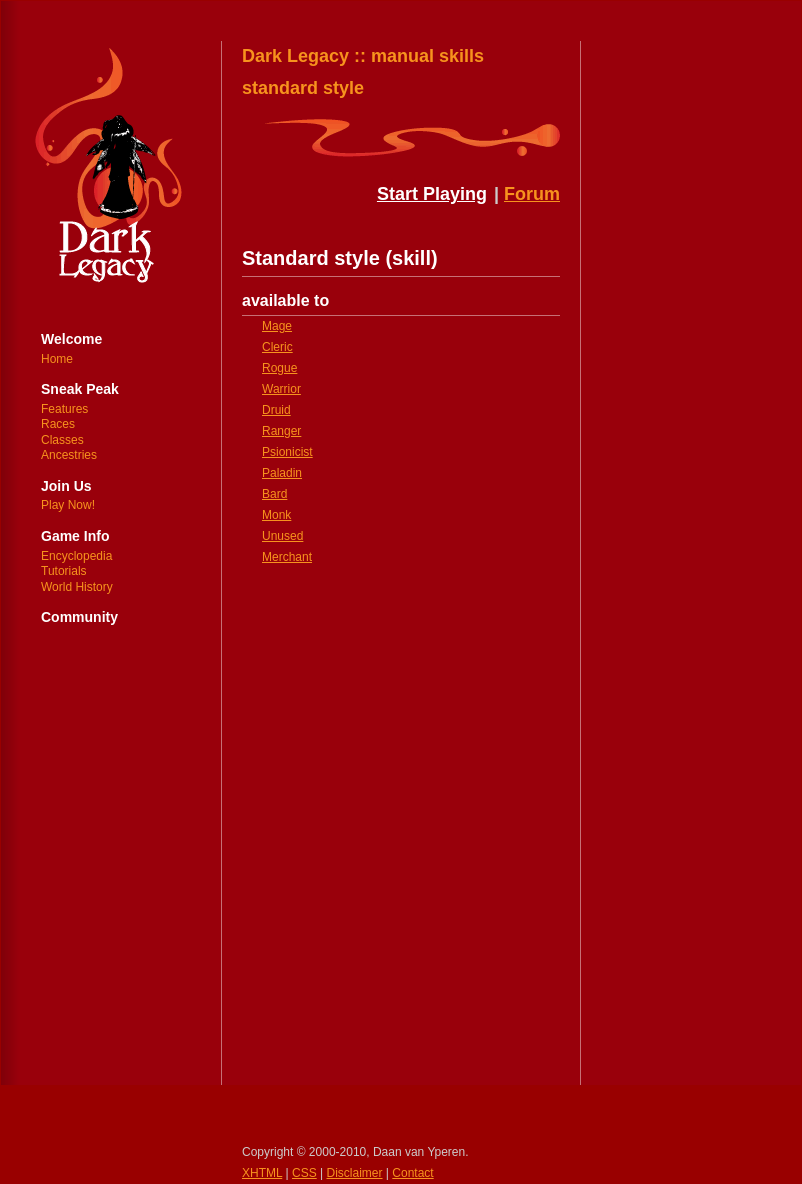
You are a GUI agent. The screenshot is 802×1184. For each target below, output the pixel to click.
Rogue (279, 368)
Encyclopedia (76, 556)
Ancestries (69, 455)
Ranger (281, 431)
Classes (62, 440)
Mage (277, 326)
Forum (532, 194)
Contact (412, 1173)
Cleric (277, 347)
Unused (282, 536)
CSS (304, 1173)
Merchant (287, 557)
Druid (276, 410)
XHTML (262, 1173)
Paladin (282, 473)
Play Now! (68, 505)
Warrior (281, 389)
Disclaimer (355, 1173)
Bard (274, 494)
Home (57, 359)
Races (58, 424)
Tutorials (64, 571)
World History (77, 587)
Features (64, 409)
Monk (276, 515)
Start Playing (432, 194)
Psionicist (287, 452)
